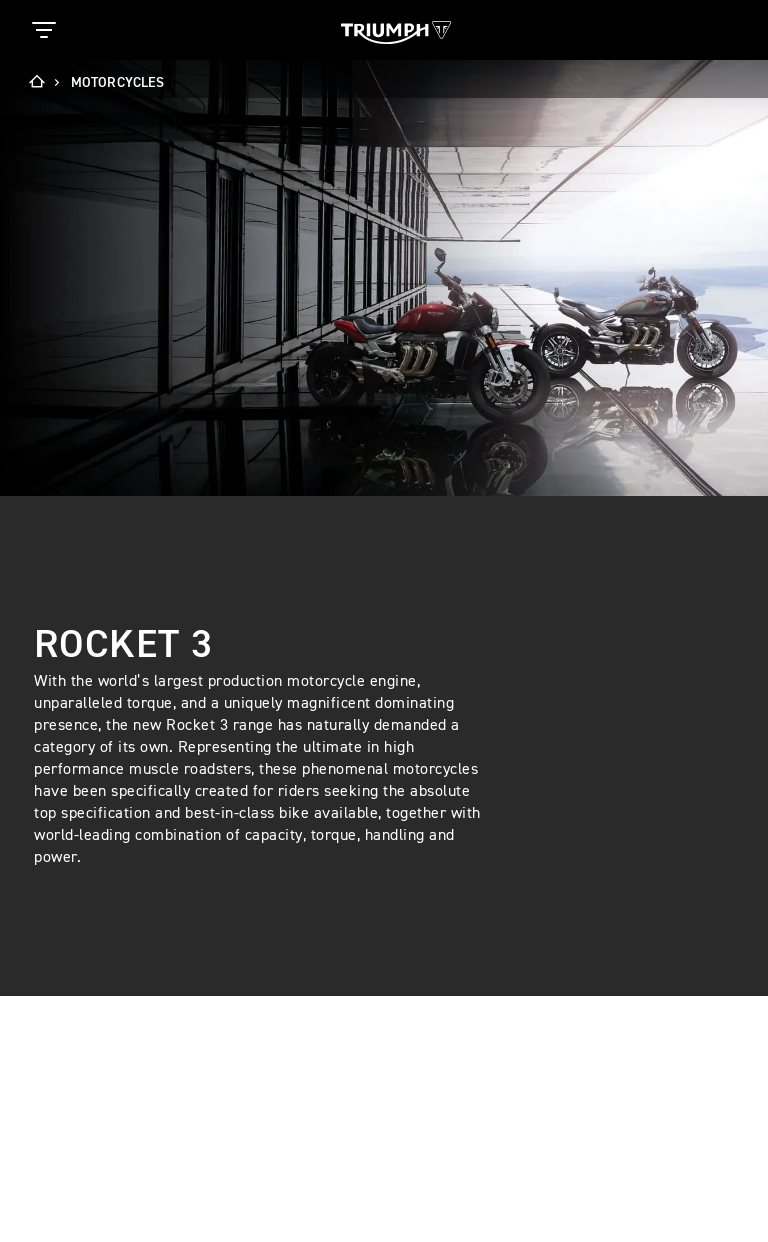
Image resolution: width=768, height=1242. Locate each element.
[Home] (43, 83)
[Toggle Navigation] (44, 30)
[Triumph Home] (396, 30)
